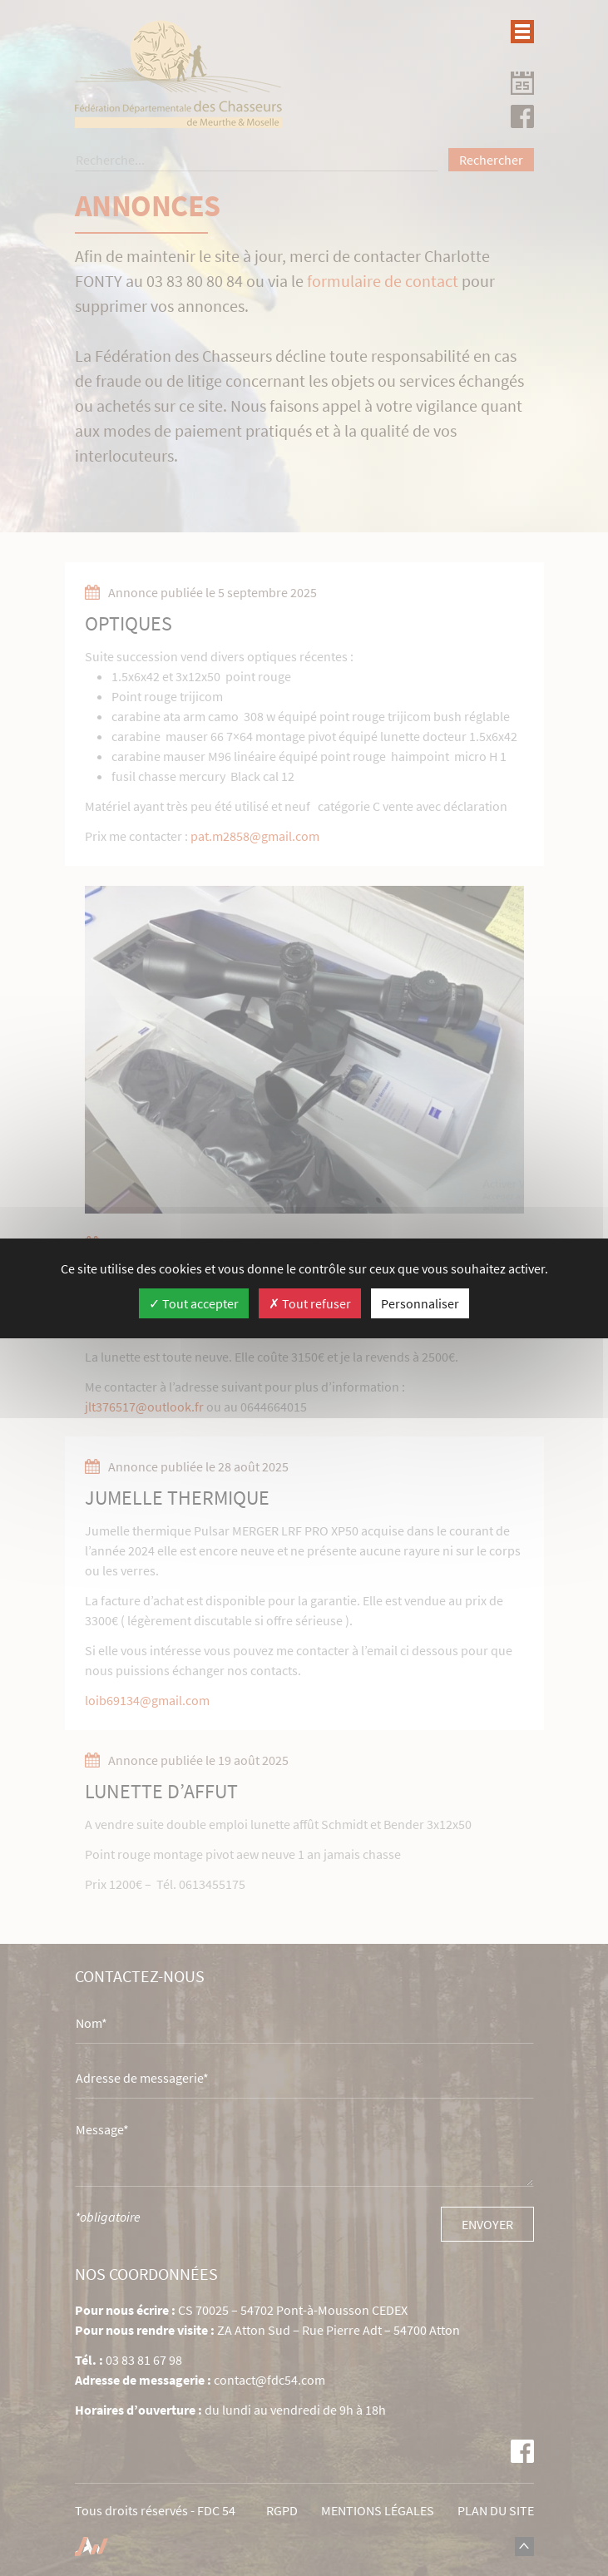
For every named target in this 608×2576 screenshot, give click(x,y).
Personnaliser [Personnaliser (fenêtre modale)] (420, 1303)
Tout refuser (310, 1303)
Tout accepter (194, 1303)
